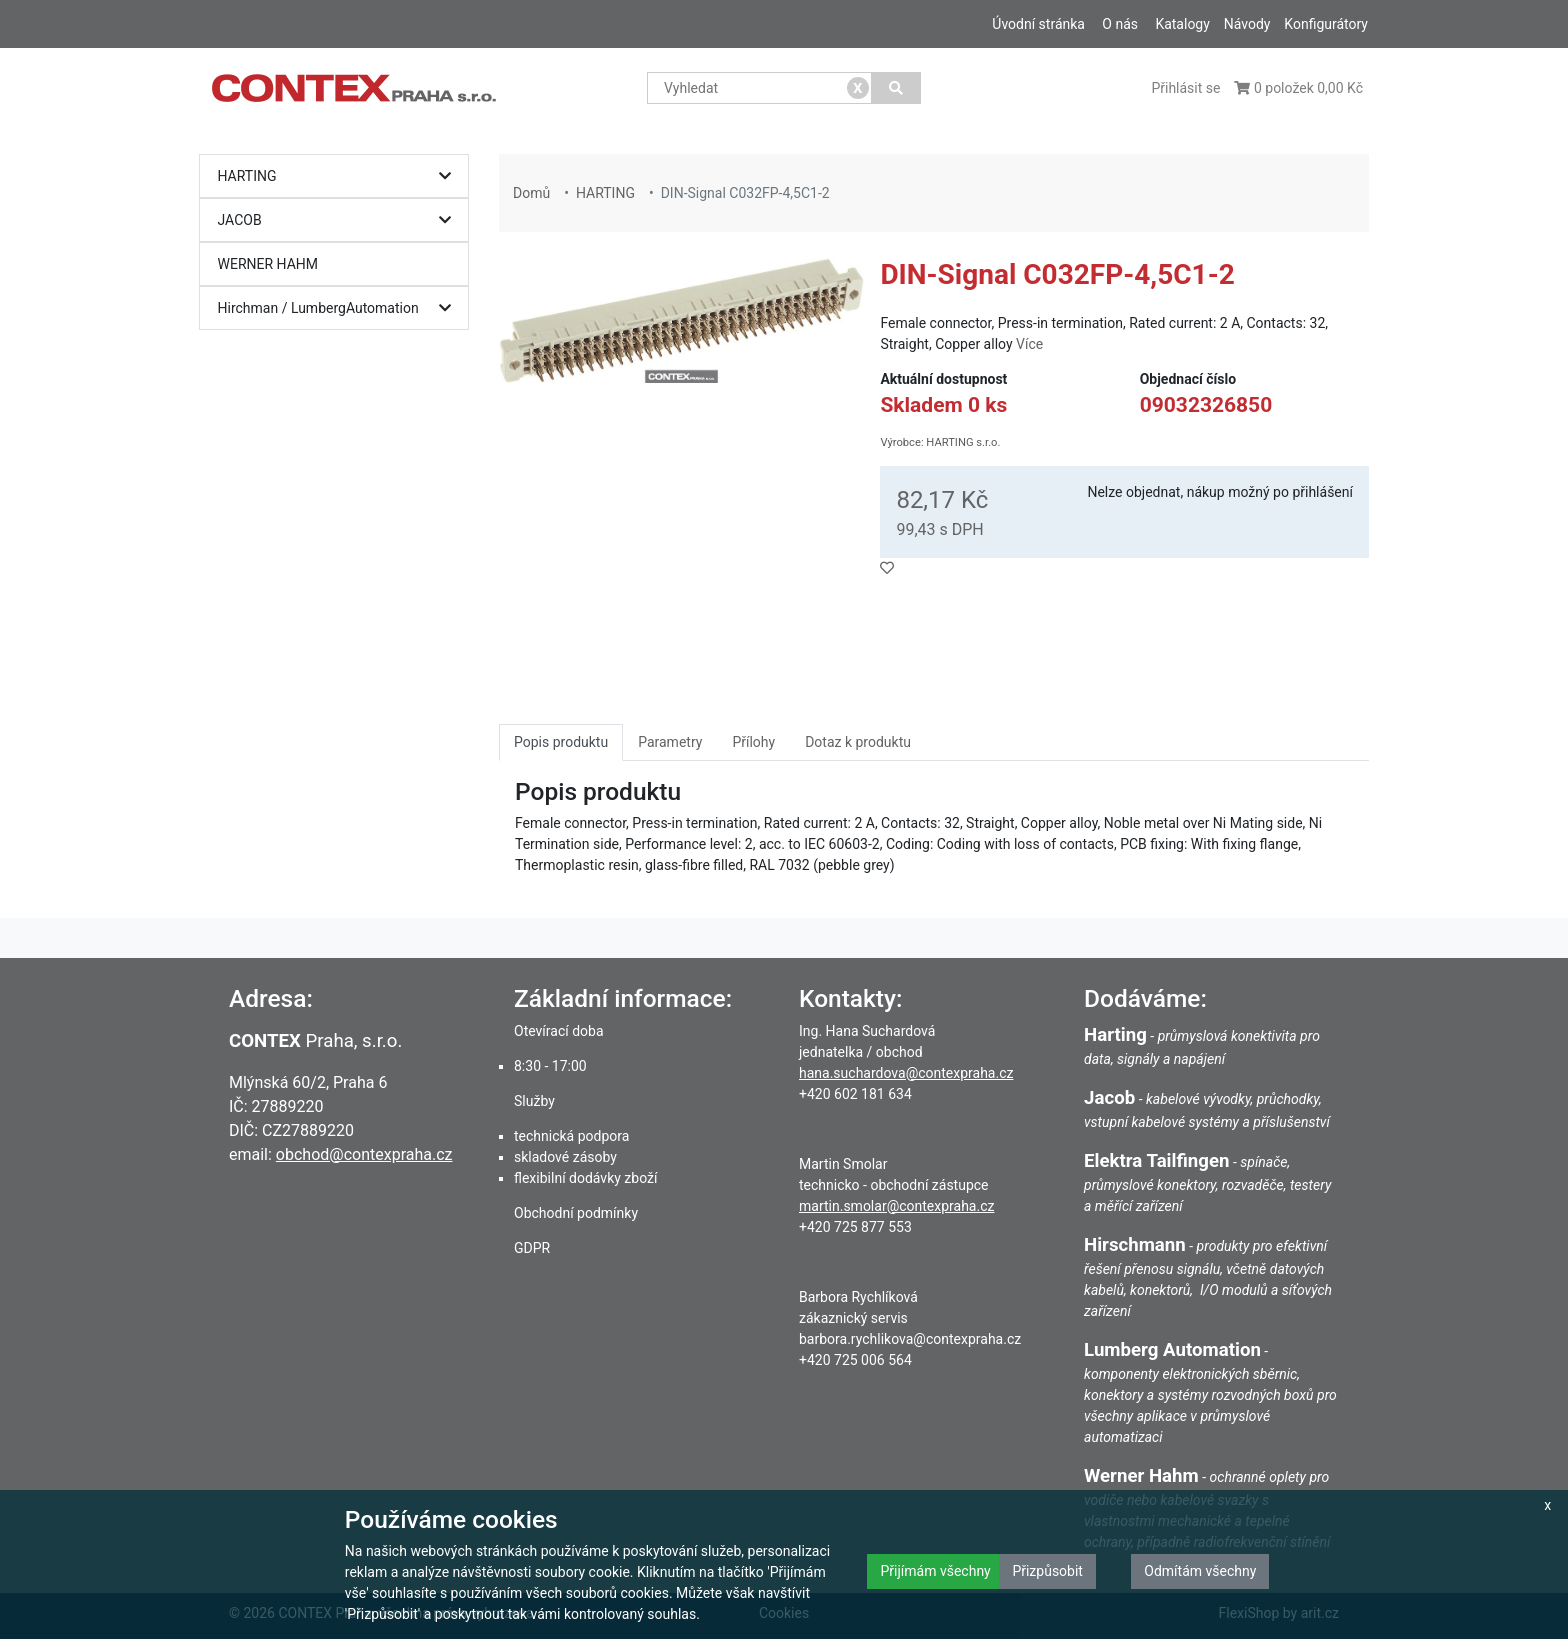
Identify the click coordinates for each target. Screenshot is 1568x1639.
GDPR (532, 1248)
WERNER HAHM (268, 264)
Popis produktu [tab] (561, 742)
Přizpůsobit (1047, 1571)
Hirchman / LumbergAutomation (339, 308)
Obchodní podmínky (576, 1213)
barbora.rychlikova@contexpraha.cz (910, 1339)
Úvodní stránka (1038, 24)
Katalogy (1182, 24)
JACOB (339, 220)
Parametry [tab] (670, 742)
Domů (531, 193)
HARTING (339, 176)
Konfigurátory (1326, 24)
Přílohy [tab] (753, 742)
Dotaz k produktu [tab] (858, 742)
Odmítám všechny (1200, 1571)
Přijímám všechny (935, 1571)
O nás (1120, 24)
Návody (1247, 24)
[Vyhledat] (896, 88)
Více (1029, 344)
